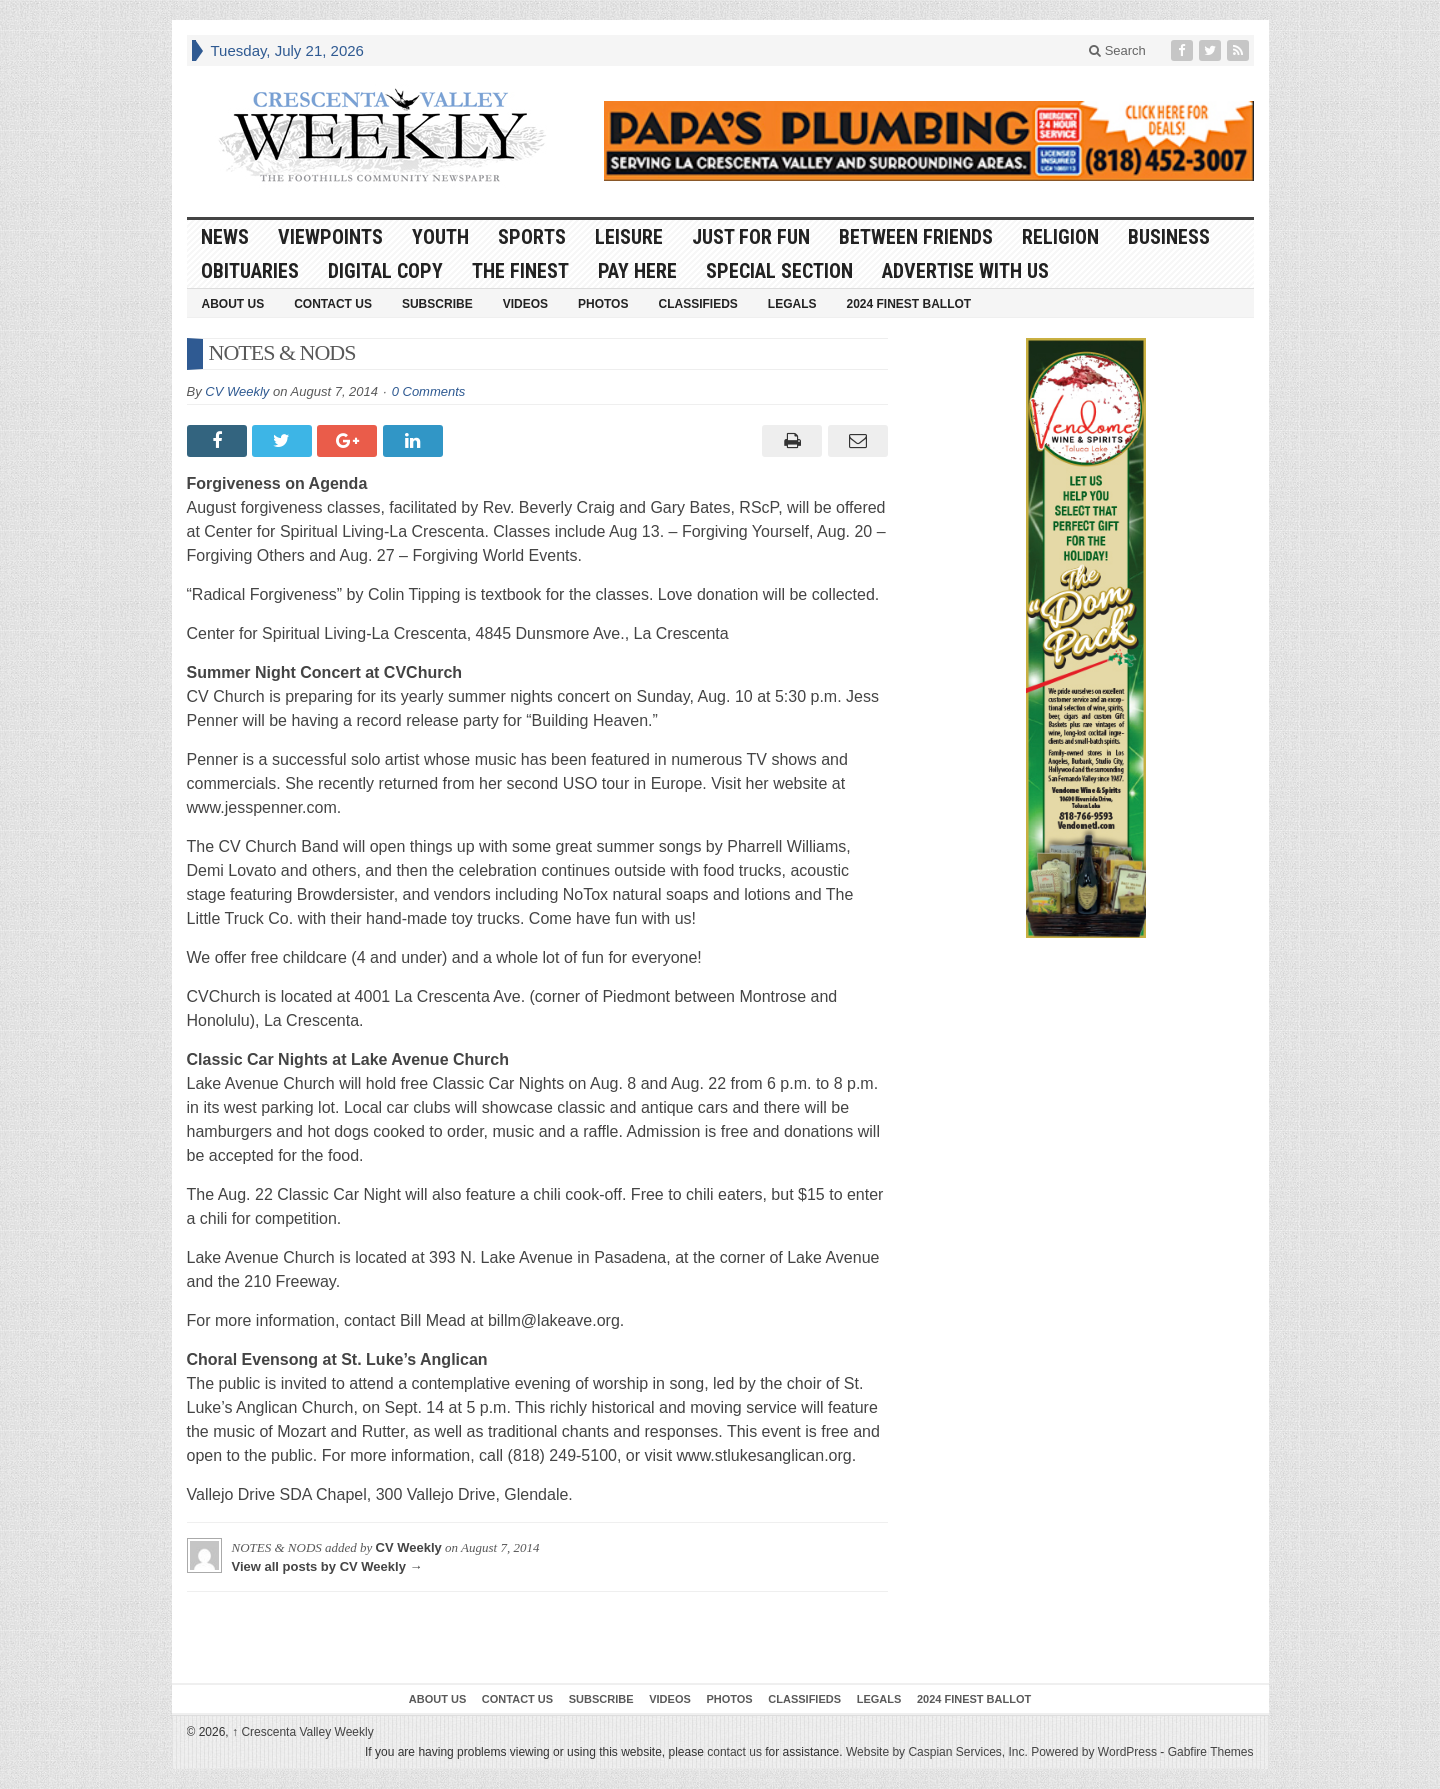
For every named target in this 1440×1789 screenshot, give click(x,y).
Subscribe (437, 304)
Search (1117, 50)
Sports (532, 237)
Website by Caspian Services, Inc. (937, 1752)
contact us (734, 1752)
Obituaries (250, 271)
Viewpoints (330, 237)
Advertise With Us (965, 271)
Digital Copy (385, 271)
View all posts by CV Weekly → (327, 1566)
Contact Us (333, 304)
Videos (525, 304)
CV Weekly (237, 391)
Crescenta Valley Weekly (303, 1732)
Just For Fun (751, 237)
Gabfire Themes (1211, 1752)
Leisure (629, 237)
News (225, 237)
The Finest (520, 271)
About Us (233, 304)
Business (1169, 237)
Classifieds (697, 304)
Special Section (779, 271)
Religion (1060, 237)
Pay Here (637, 271)
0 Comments (429, 391)
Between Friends (916, 237)
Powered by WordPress (1094, 1752)
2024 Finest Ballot (908, 304)
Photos (603, 304)
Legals (792, 304)
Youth (440, 237)
